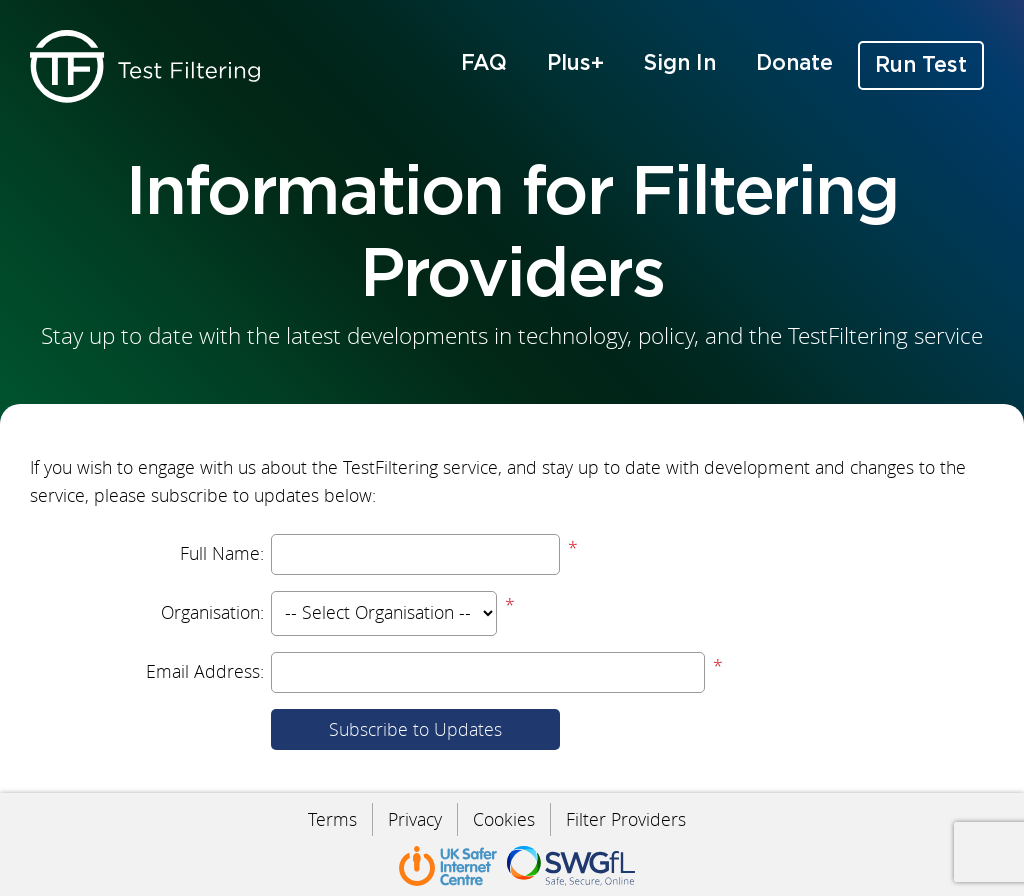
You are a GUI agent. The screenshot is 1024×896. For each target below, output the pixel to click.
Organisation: (212, 612)
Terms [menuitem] (332, 819)
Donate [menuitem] (794, 63)
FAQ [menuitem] (484, 63)
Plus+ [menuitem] (575, 63)
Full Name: (222, 553)
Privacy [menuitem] (415, 819)
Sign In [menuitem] (680, 63)
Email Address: (205, 671)
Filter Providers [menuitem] (626, 819)
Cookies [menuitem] (504, 819)
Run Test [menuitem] (921, 65)
